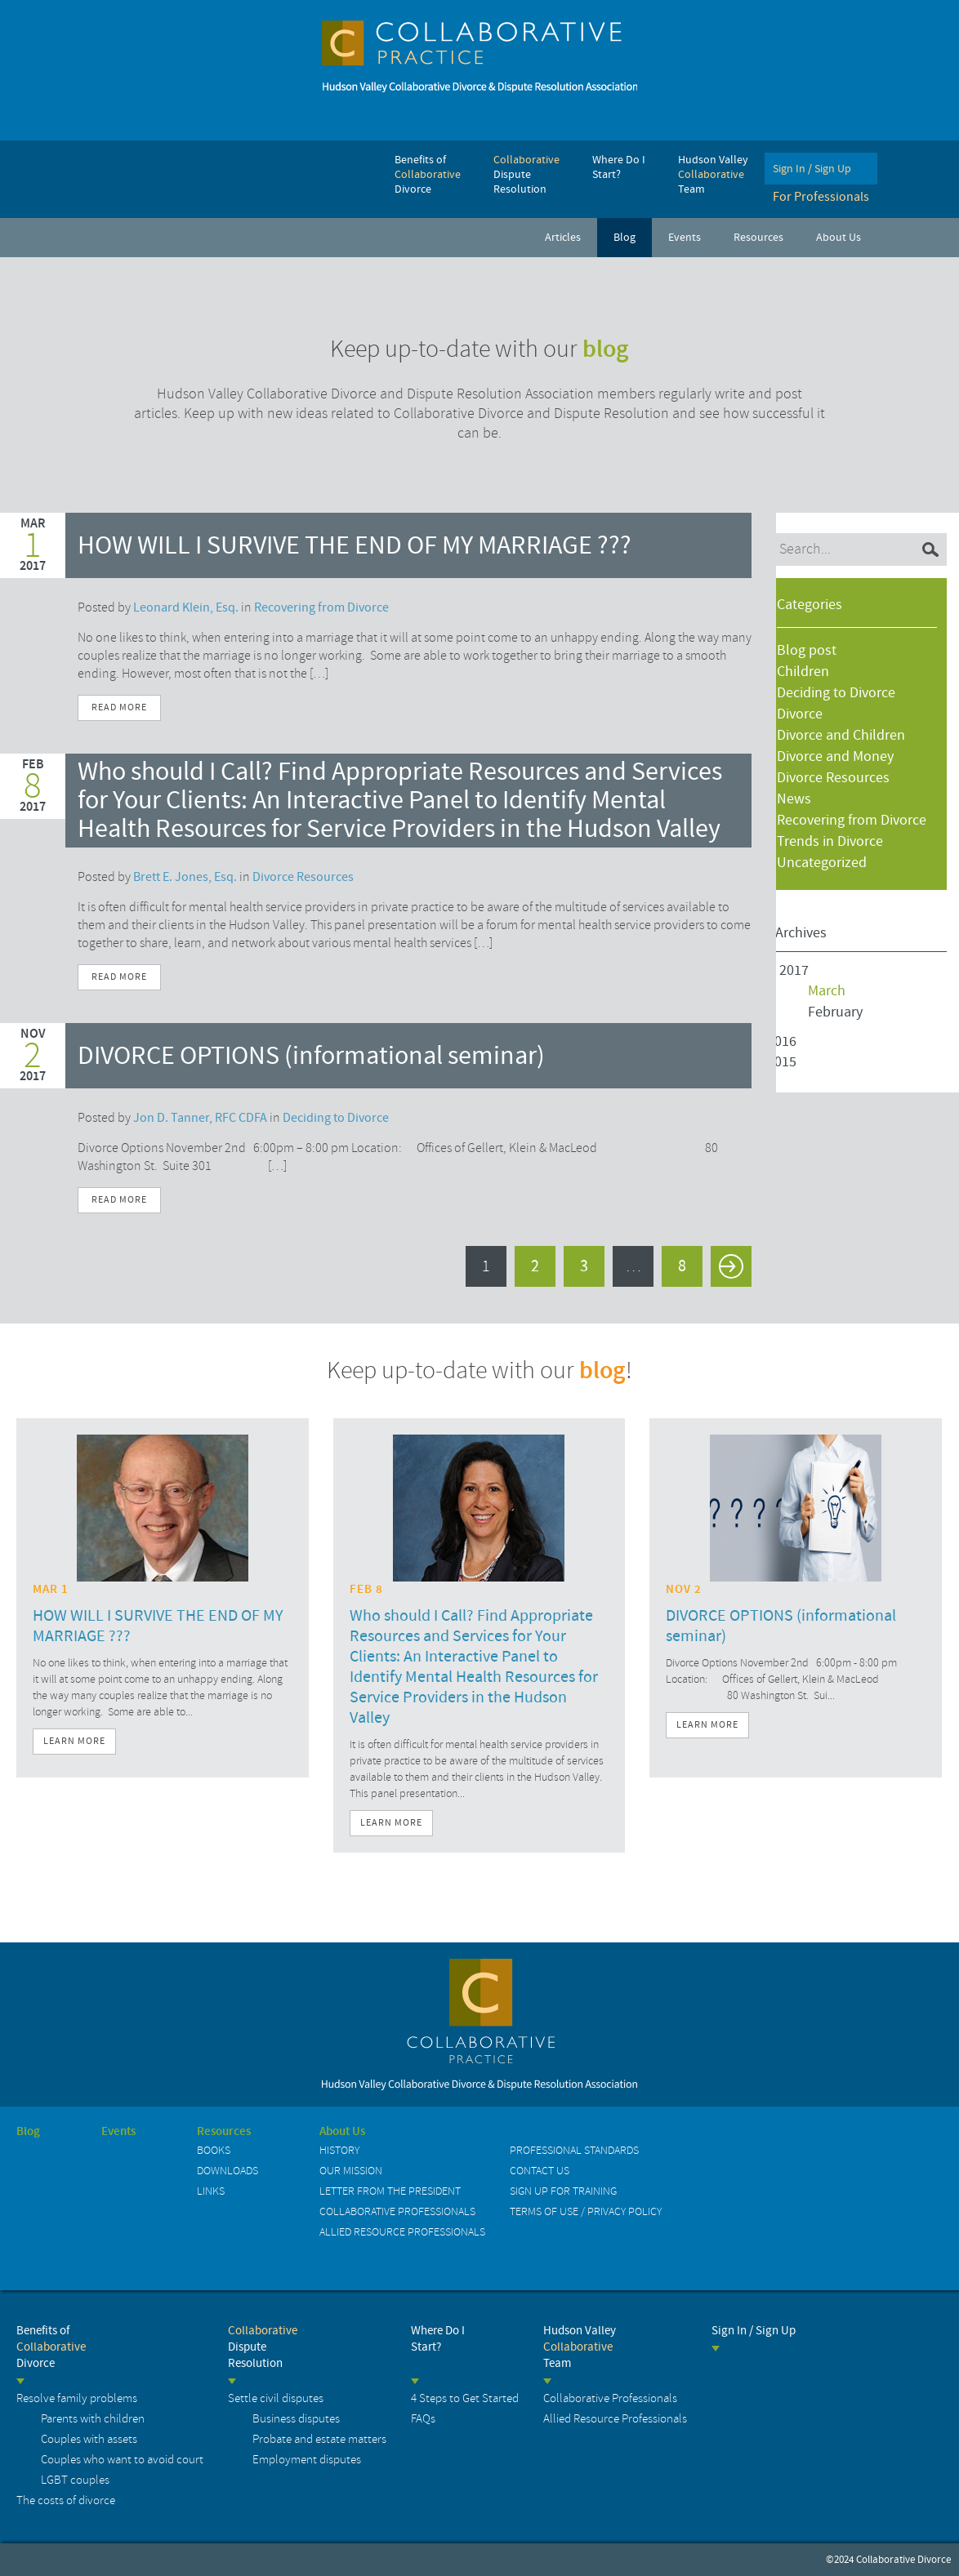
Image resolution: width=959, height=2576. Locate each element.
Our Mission (350, 2171)
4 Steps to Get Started (465, 2398)
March (826, 990)
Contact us (539, 2171)
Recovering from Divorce (851, 820)
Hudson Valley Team (579, 2347)
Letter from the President (390, 2191)
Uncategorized (822, 862)
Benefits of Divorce (51, 2347)
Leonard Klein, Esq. (186, 607)
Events (118, 2132)
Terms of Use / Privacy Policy (586, 2211)
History (339, 2150)
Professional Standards (574, 2150)
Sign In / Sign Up (753, 2330)
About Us (342, 2132)
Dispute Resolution (262, 2347)
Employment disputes (306, 2459)
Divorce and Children (841, 735)
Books (213, 2150)
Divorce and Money (835, 756)
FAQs (423, 2419)
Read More (119, 707)
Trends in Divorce (830, 841)
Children (803, 671)
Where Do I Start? (438, 2339)
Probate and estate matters (319, 2439)
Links (211, 2191)
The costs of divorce (65, 2500)
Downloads (227, 2171)
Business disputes (296, 2419)
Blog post (806, 650)
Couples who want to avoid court (122, 2459)
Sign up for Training (563, 2191)
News (794, 799)
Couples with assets (89, 2439)
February (835, 1012)
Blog (28, 2132)
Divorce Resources (833, 777)
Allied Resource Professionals (402, 2232)
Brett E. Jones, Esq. (185, 877)
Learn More (74, 1741)
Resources (224, 2132)
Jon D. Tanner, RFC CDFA (200, 1118)
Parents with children (93, 2419)
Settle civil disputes (275, 2398)
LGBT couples (75, 2480)
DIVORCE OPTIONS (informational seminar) (311, 1056)
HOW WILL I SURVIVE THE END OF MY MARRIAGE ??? (354, 546)
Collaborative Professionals (397, 2211)
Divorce (800, 714)
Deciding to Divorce (836, 692)
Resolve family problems (76, 2398)
